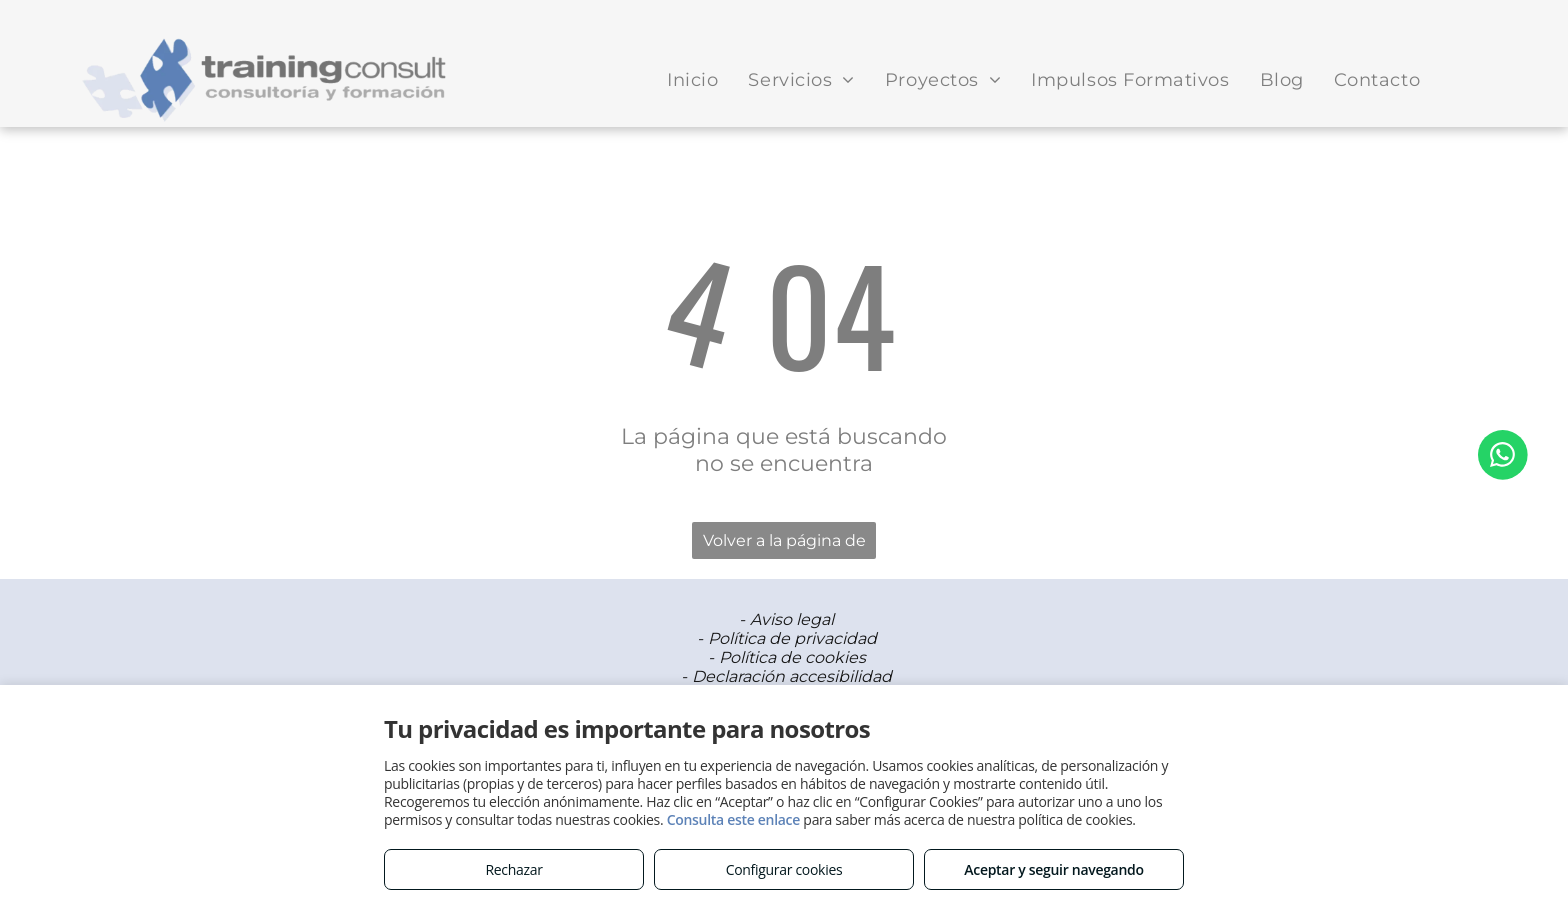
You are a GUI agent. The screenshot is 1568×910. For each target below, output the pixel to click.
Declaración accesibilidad (792, 676)
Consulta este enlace (733, 819)
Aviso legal (792, 619)
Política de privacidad (792, 638)
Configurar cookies (784, 869)
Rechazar (513, 869)
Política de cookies (792, 657)
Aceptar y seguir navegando (1053, 869)
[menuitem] (692, 80)
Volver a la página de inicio (784, 545)
